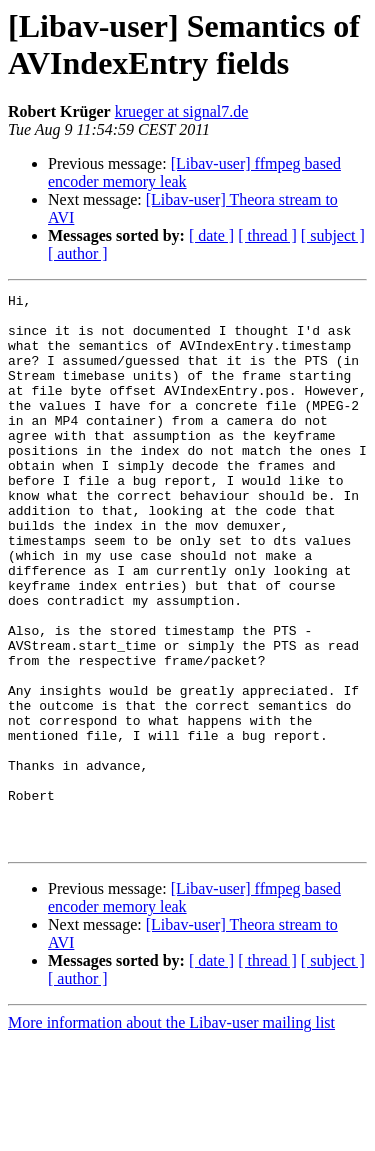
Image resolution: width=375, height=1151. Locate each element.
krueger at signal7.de (182, 111)
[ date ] (211, 235)
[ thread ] (267, 235)
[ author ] (78, 253)
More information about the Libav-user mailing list (171, 1133)
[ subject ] (333, 235)
